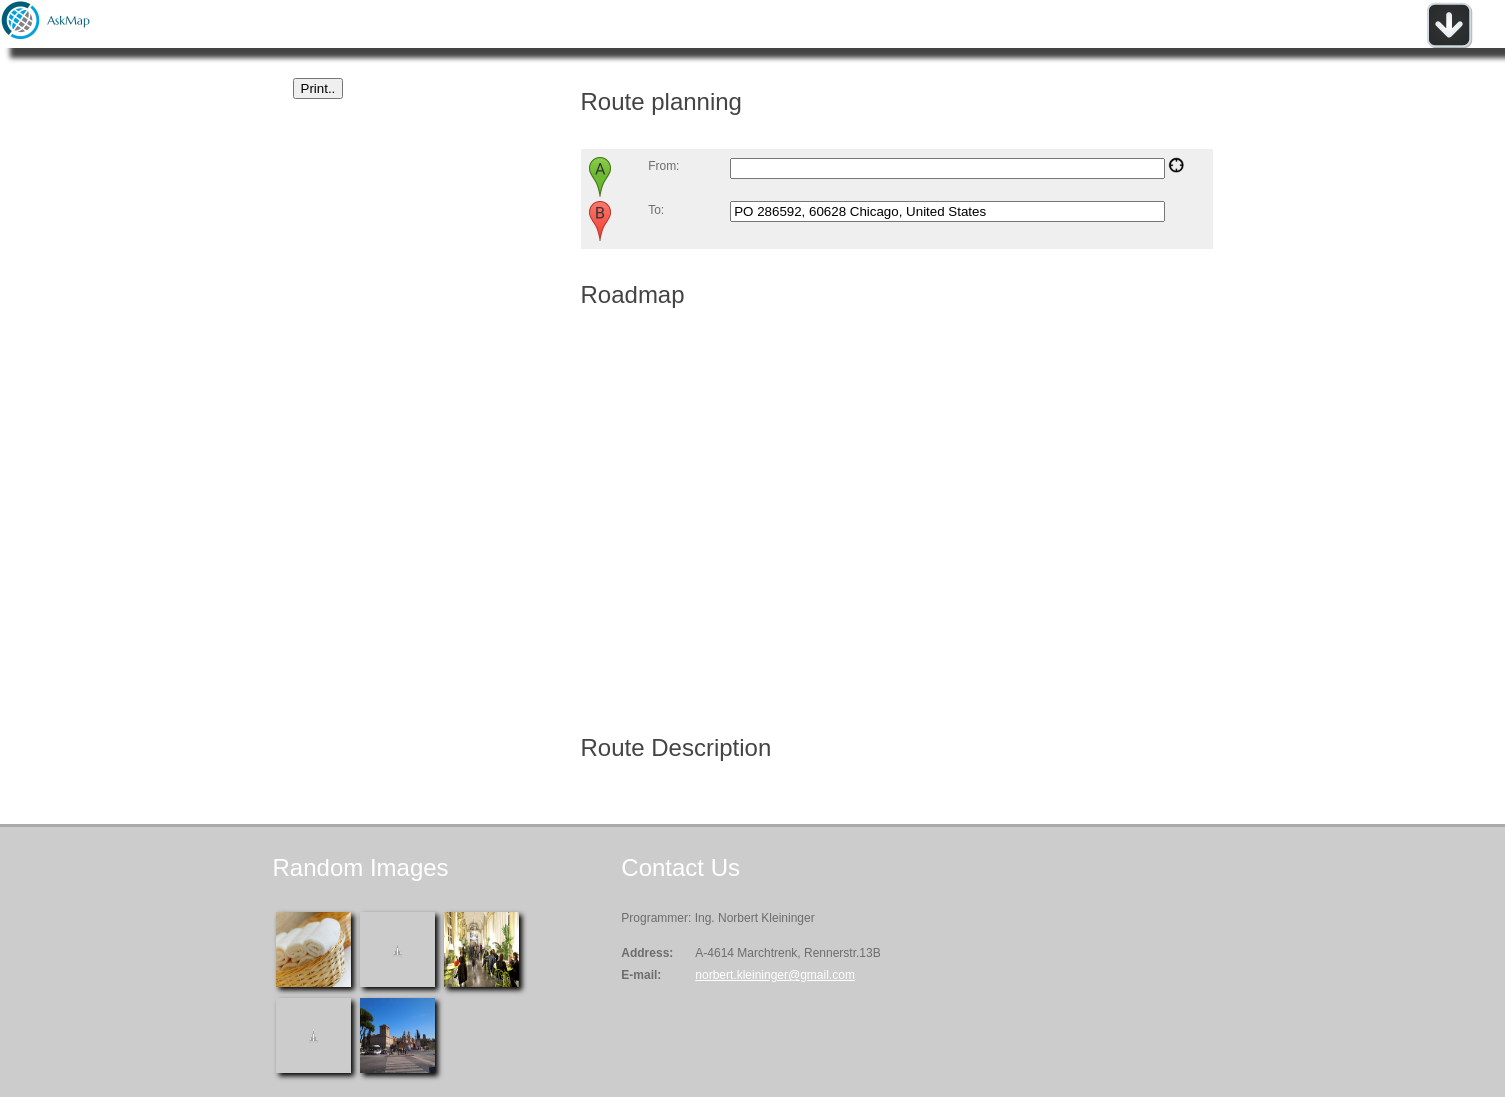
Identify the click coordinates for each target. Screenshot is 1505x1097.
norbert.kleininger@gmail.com (775, 975)
